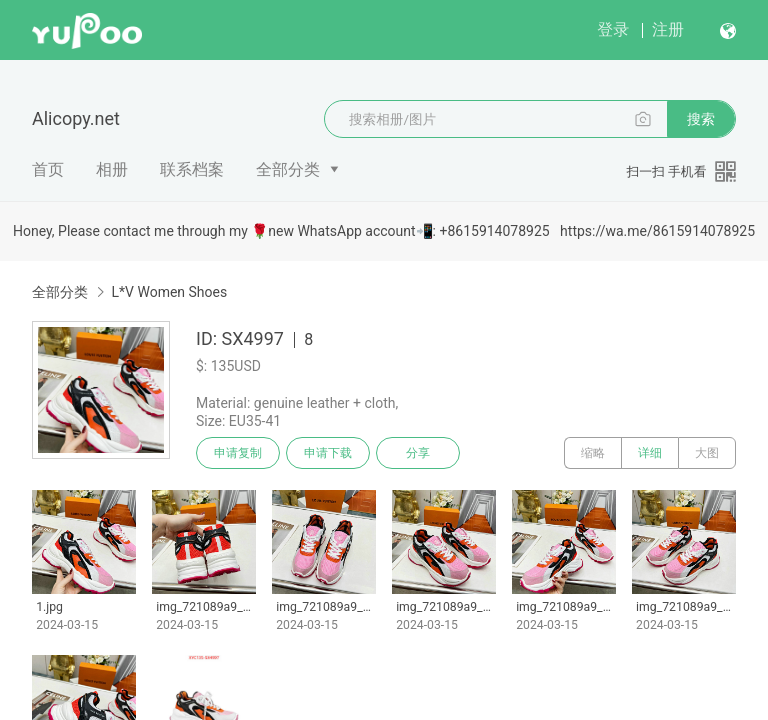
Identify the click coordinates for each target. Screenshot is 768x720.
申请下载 (328, 453)
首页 (48, 169)
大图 (707, 453)
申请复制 (238, 453)
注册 (668, 29)
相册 (112, 169)
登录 (613, 29)
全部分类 (288, 169)
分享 (418, 453)
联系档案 (192, 169)
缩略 (593, 453)
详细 (650, 453)
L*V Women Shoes (169, 292)
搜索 (701, 119)
